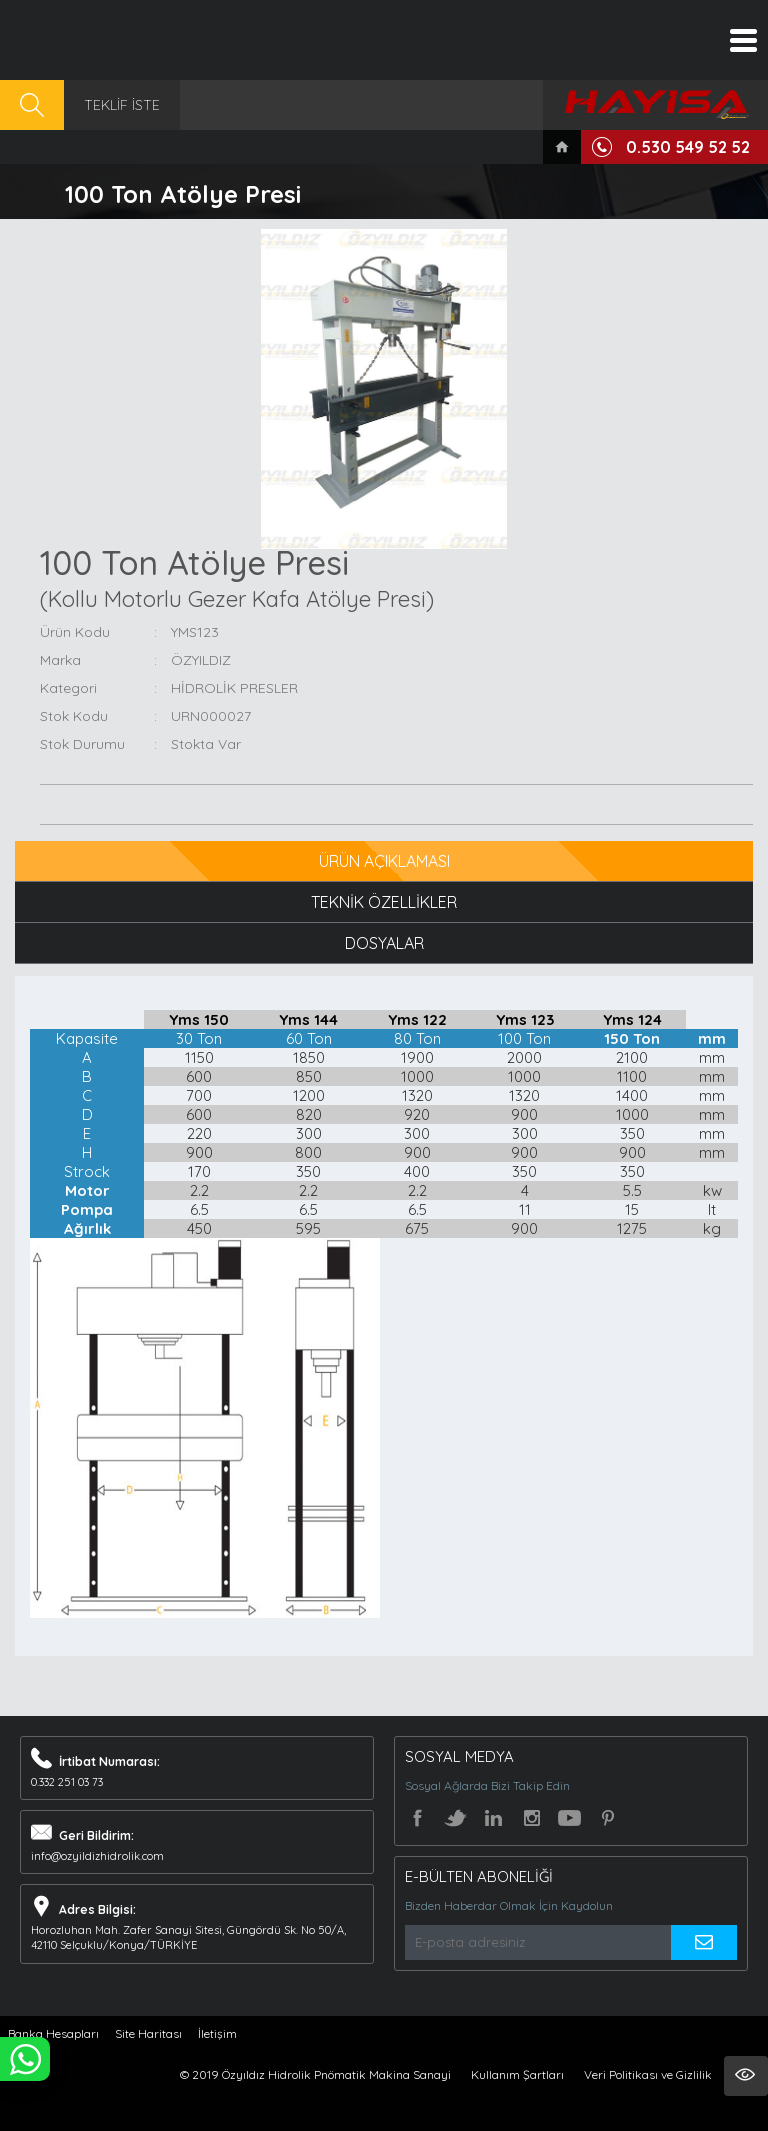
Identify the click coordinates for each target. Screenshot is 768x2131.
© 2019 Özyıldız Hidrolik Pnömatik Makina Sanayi (315, 2074)
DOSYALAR (384, 943)
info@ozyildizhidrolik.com (97, 1856)
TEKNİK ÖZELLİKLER (384, 902)
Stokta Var (206, 744)
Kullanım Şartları (517, 2074)
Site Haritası (148, 2033)
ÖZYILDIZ (201, 660)
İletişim (217, 2033)
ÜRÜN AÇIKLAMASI (384, 861)
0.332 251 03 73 (67, 1782)
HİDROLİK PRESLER (234, 688)
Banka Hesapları (53, 2033)
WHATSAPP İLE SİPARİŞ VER (25, 2059)
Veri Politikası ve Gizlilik (648, 2074)
